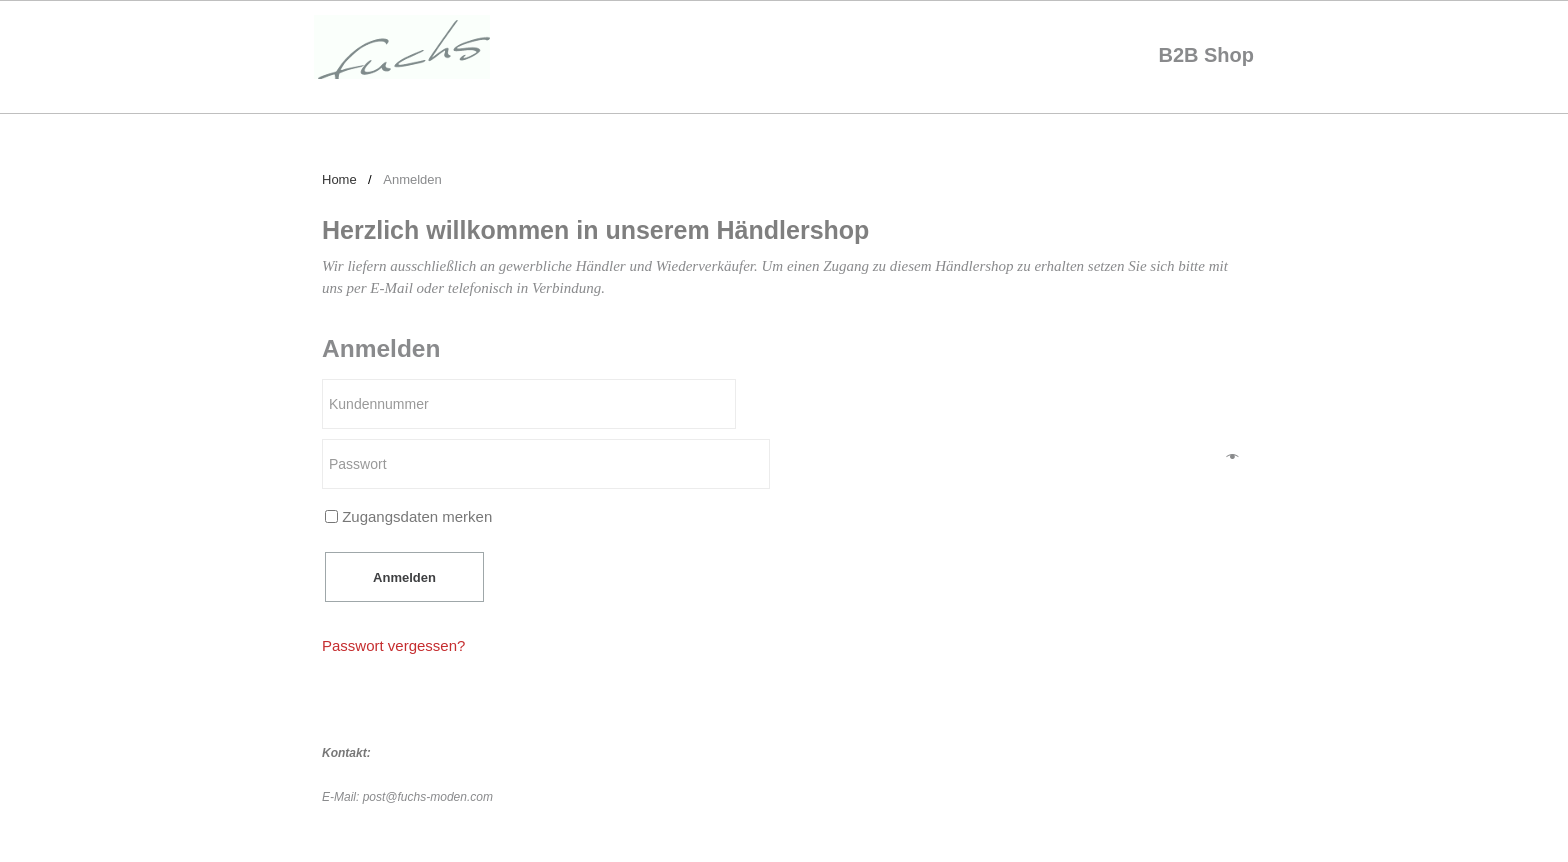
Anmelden (404, 577)
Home (339, 179)
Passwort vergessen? (393, 645)
